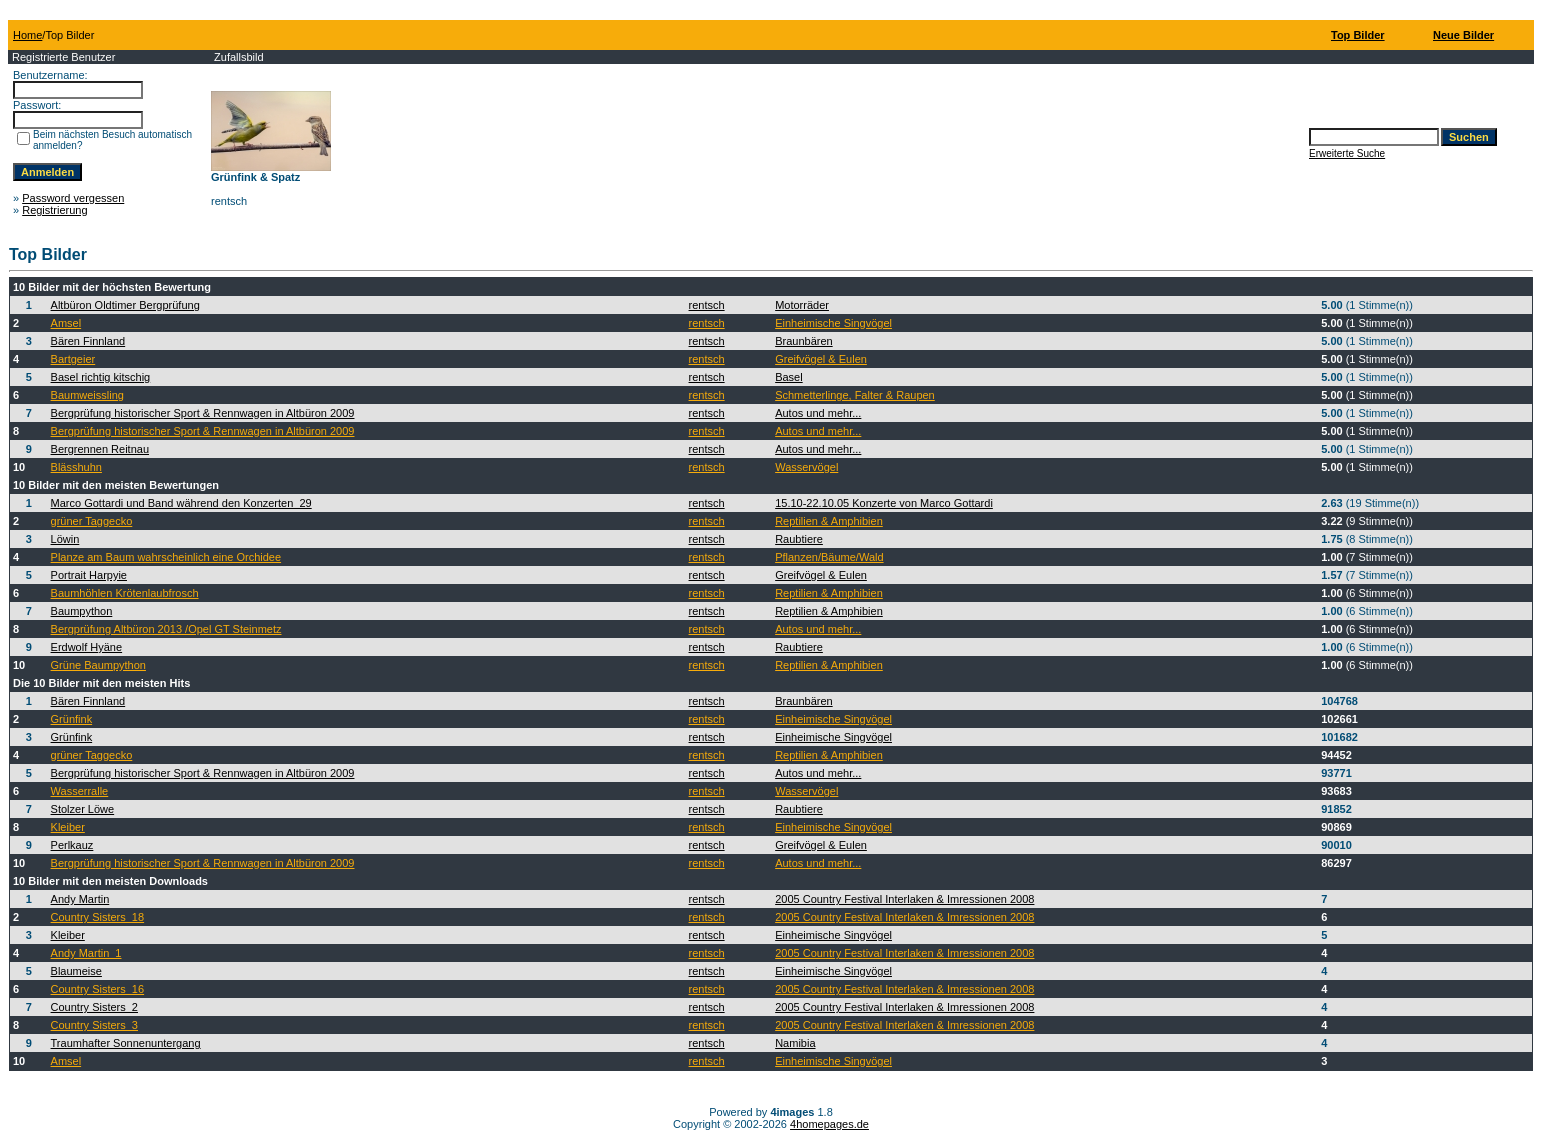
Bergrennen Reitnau (100, 449)
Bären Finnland (88, 341)
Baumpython (82, 611)
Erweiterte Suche (1347, 153)
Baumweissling (87, 395)
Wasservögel (806, 467)
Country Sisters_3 (94, 1025)
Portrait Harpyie (89, 575)
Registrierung (54, 210)
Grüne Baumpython (98, 665)
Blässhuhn (76, 467)
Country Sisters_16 (98, 989)
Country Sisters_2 (94, 1007)
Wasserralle (80, 791)
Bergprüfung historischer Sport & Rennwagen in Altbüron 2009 (203, 413)
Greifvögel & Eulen (821, 359)
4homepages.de (829, 1124)
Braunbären (804, 341)
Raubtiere (799, 539)
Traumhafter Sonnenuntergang (126, 1043)
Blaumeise (76, 971)
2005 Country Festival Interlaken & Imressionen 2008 (904, 899)
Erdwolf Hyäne (87, 647)
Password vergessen (73, 198)
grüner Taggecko (92, 521)
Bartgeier (73, 359)
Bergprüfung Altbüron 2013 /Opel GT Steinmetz (166, 629)
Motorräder (802, 305)
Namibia (795, 1043)
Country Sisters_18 (98, 917)
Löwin (65, 539)
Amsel (66, 323)
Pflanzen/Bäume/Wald (829, 557)
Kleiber (68, 827)
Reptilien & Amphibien (829, 521)
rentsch (707, 305)
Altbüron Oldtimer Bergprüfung (125, 305)
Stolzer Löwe (83, 809)
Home (27, 35)
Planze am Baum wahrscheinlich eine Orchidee (166, 557)
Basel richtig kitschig (101, 377)
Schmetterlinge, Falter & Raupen (855, 395)
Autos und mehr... (818, 413)
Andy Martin (80, 899)
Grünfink (72, 719)
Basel (789, 377)
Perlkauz (72, 845)
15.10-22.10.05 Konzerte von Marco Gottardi (884, 503)
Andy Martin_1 (86, 953)
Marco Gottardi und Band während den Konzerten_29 (181, 503)
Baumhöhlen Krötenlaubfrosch (125, 593)
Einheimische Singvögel (833, 323)
